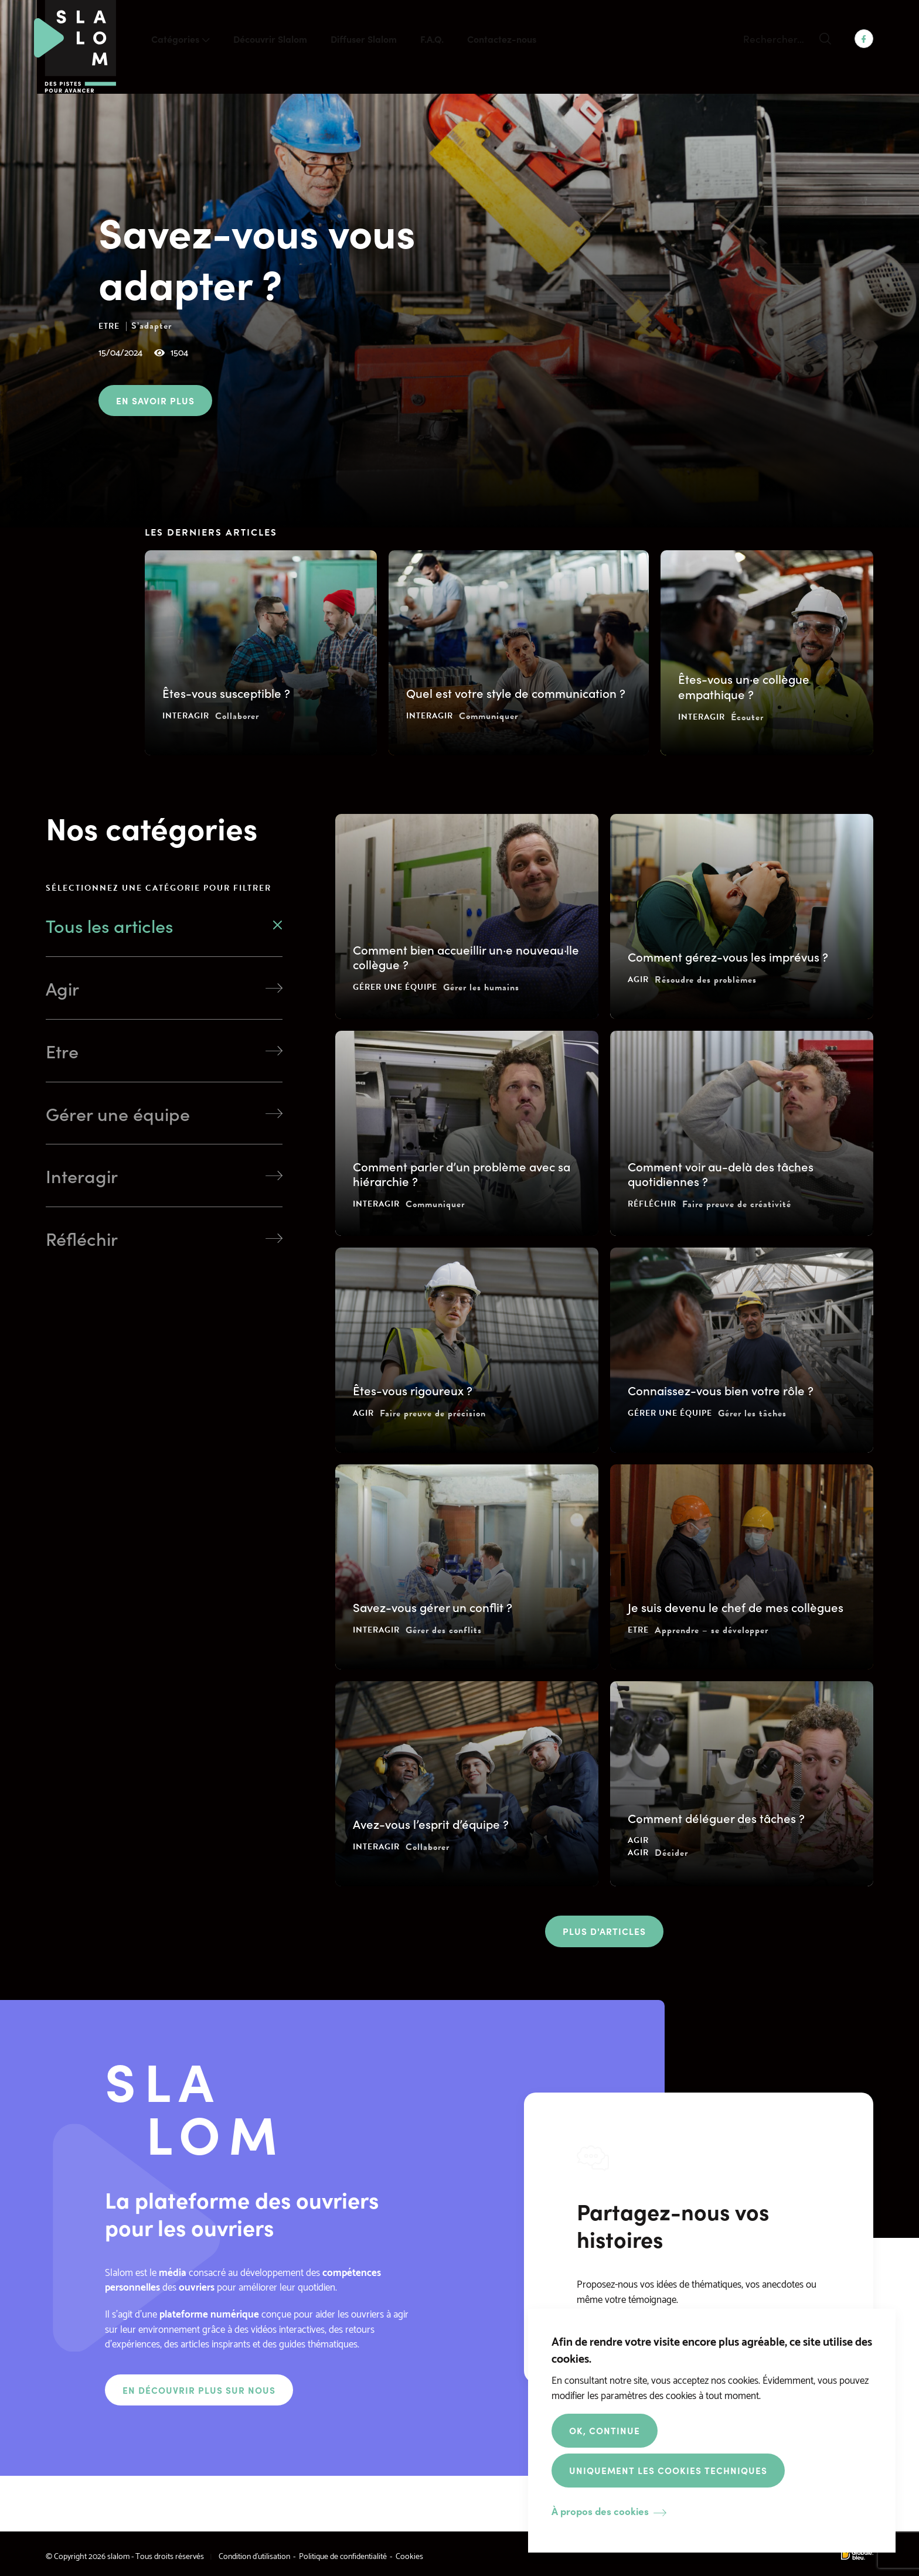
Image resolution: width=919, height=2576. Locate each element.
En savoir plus (155, 400)
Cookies (409, 2555)
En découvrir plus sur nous (198, 2389)
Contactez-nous (501, 38)
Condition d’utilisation (254, 2555)
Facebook (864, 38)
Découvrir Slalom (270, 38)
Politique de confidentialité (343, 2555)
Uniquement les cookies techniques (668, 2469)
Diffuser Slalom (364, 38)
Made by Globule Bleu (857, 2555)
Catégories (175, 38)
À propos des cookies (600, 2511)
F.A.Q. (432, 38)
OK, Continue (604, 2430)
